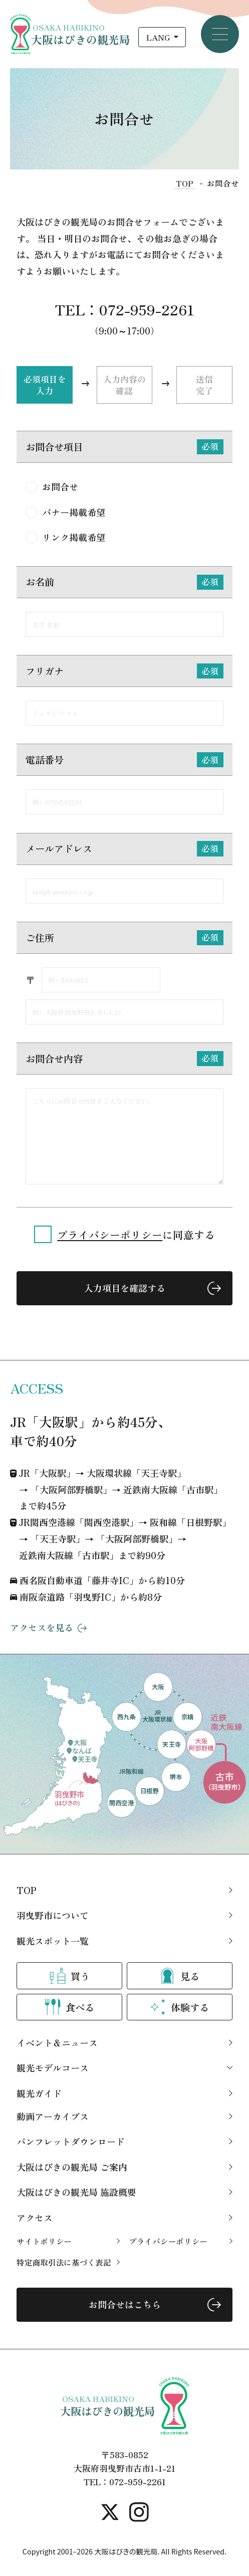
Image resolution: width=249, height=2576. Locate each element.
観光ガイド (39, 2093)
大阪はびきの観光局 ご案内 (72, 2166)
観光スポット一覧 (53, 1940)
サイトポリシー (44, 2241)
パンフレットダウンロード (71, 2141)
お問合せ (60, 486)
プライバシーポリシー (109, 1234)
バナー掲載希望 (73, 512)
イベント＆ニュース (57, 2042)
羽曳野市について (53, 1915)
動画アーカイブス (53, 2116)
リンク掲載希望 (73, 537)
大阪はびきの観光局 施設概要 (76, 2191)
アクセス (35, 2217)
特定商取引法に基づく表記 (64, 2262)
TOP (26, 1890)
